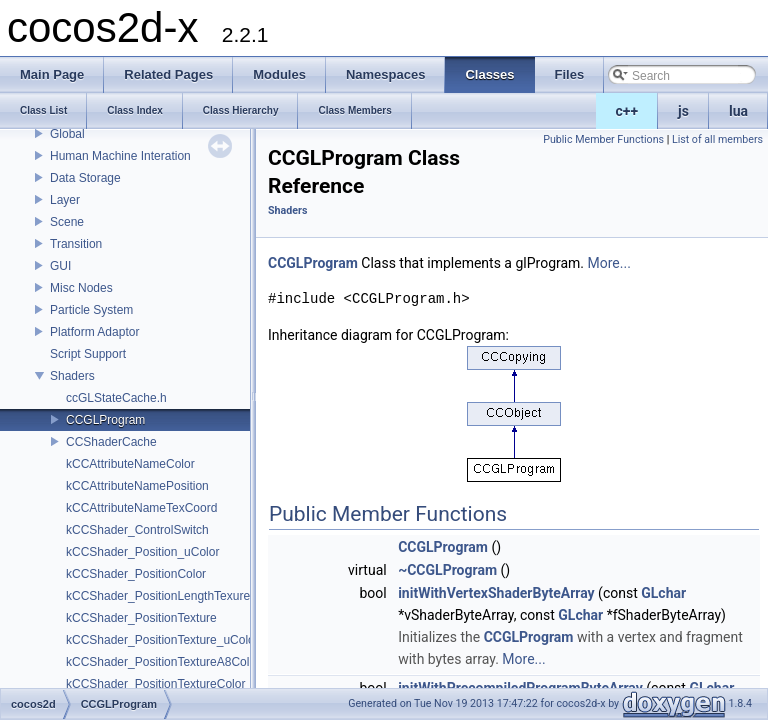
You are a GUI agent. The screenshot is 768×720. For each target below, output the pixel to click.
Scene (67, 222)
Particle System (91, 310)
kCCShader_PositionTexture (141, 618)
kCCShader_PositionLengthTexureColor (172, 596)
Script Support (88, 354)
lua (738, 111)
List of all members (717, 139)
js (683, 111)
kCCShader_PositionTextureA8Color (163, 662)
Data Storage (85, 178)
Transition (76, 244)
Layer (65, 200)
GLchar (663, 593)
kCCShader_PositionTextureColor (155, 684)
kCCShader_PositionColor (136, 574)
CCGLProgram (105, 420)
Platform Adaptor (94, 332)
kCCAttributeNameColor (130, 464)
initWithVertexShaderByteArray (496, 593)
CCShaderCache (111, 442)
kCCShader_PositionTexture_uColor (162, 640)
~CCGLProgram (447, 570)
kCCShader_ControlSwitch (137, 530)
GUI (60, 266)
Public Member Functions (603, 139)
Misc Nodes (81, 288)
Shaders (72, 376)
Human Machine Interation (120, 156)
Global (67, 134)
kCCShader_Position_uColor (142, 552)
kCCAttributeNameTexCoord (141, 508)
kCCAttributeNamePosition (137, 486)
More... (609, 263)
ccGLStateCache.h (116, 398)
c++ (627, 111)
